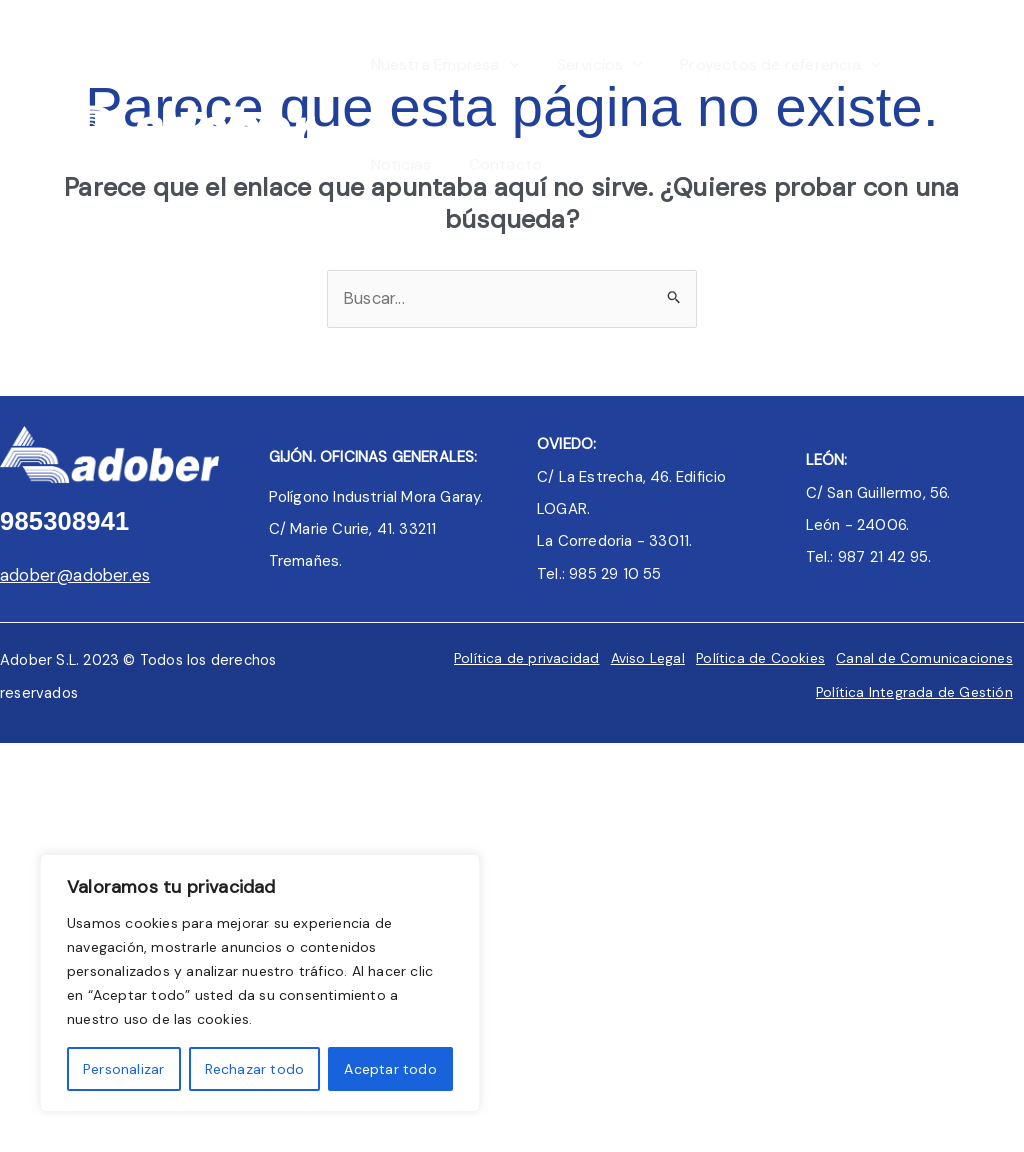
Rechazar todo (255, 1069)
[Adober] (180, 113)
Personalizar (123, 1069)
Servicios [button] (592, 65)
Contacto (498, 164)
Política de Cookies (753, 659)
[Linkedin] (992, 117)
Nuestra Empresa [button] (442, 65)
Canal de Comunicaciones (920, 659)
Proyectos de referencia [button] (767, 65)
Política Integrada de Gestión (910, 692)
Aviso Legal (635, 659)
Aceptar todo (390, 1069)
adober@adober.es (77, 576)
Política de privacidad (510, 659)
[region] (260, 983)
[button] (507, 65)
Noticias (398, 164)
